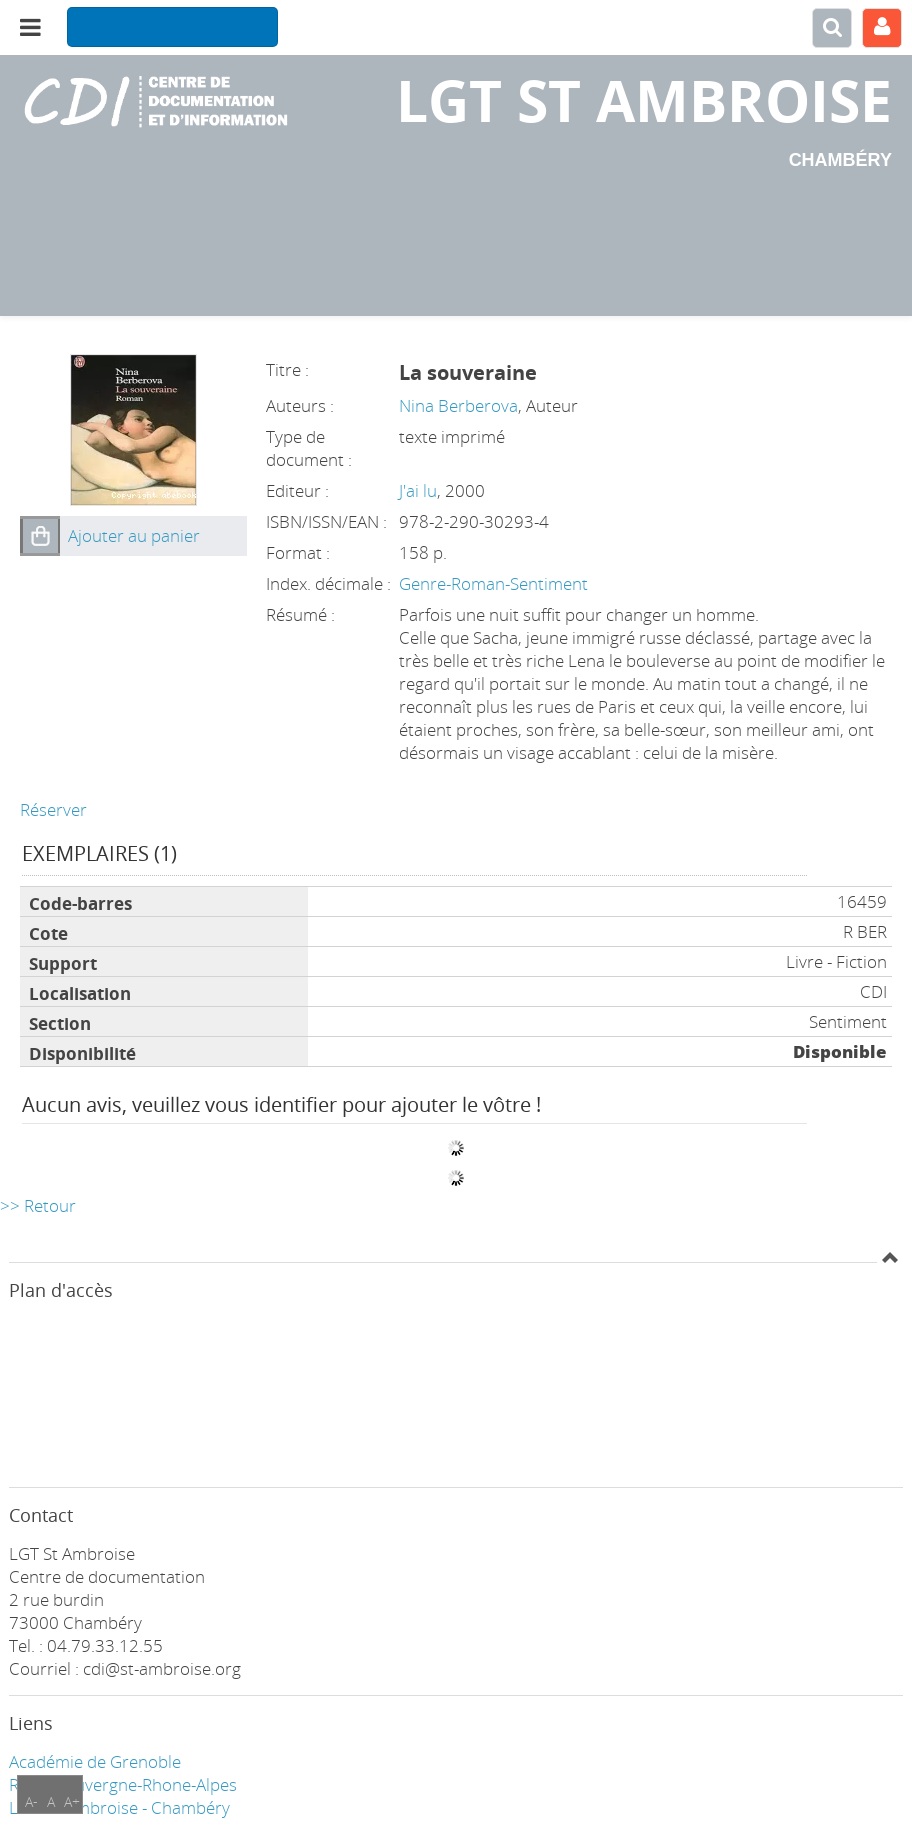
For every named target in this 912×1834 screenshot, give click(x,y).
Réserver (53, 809)
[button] (40, 536)
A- (31, 1801)
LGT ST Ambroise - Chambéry (119, 1807)
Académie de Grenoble (95, 1761)
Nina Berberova (458, 405)
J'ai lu (418, 490)
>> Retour (38, 1205)
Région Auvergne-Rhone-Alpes (123, 1784)
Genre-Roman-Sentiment (493, 583)
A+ (72, 1801)
